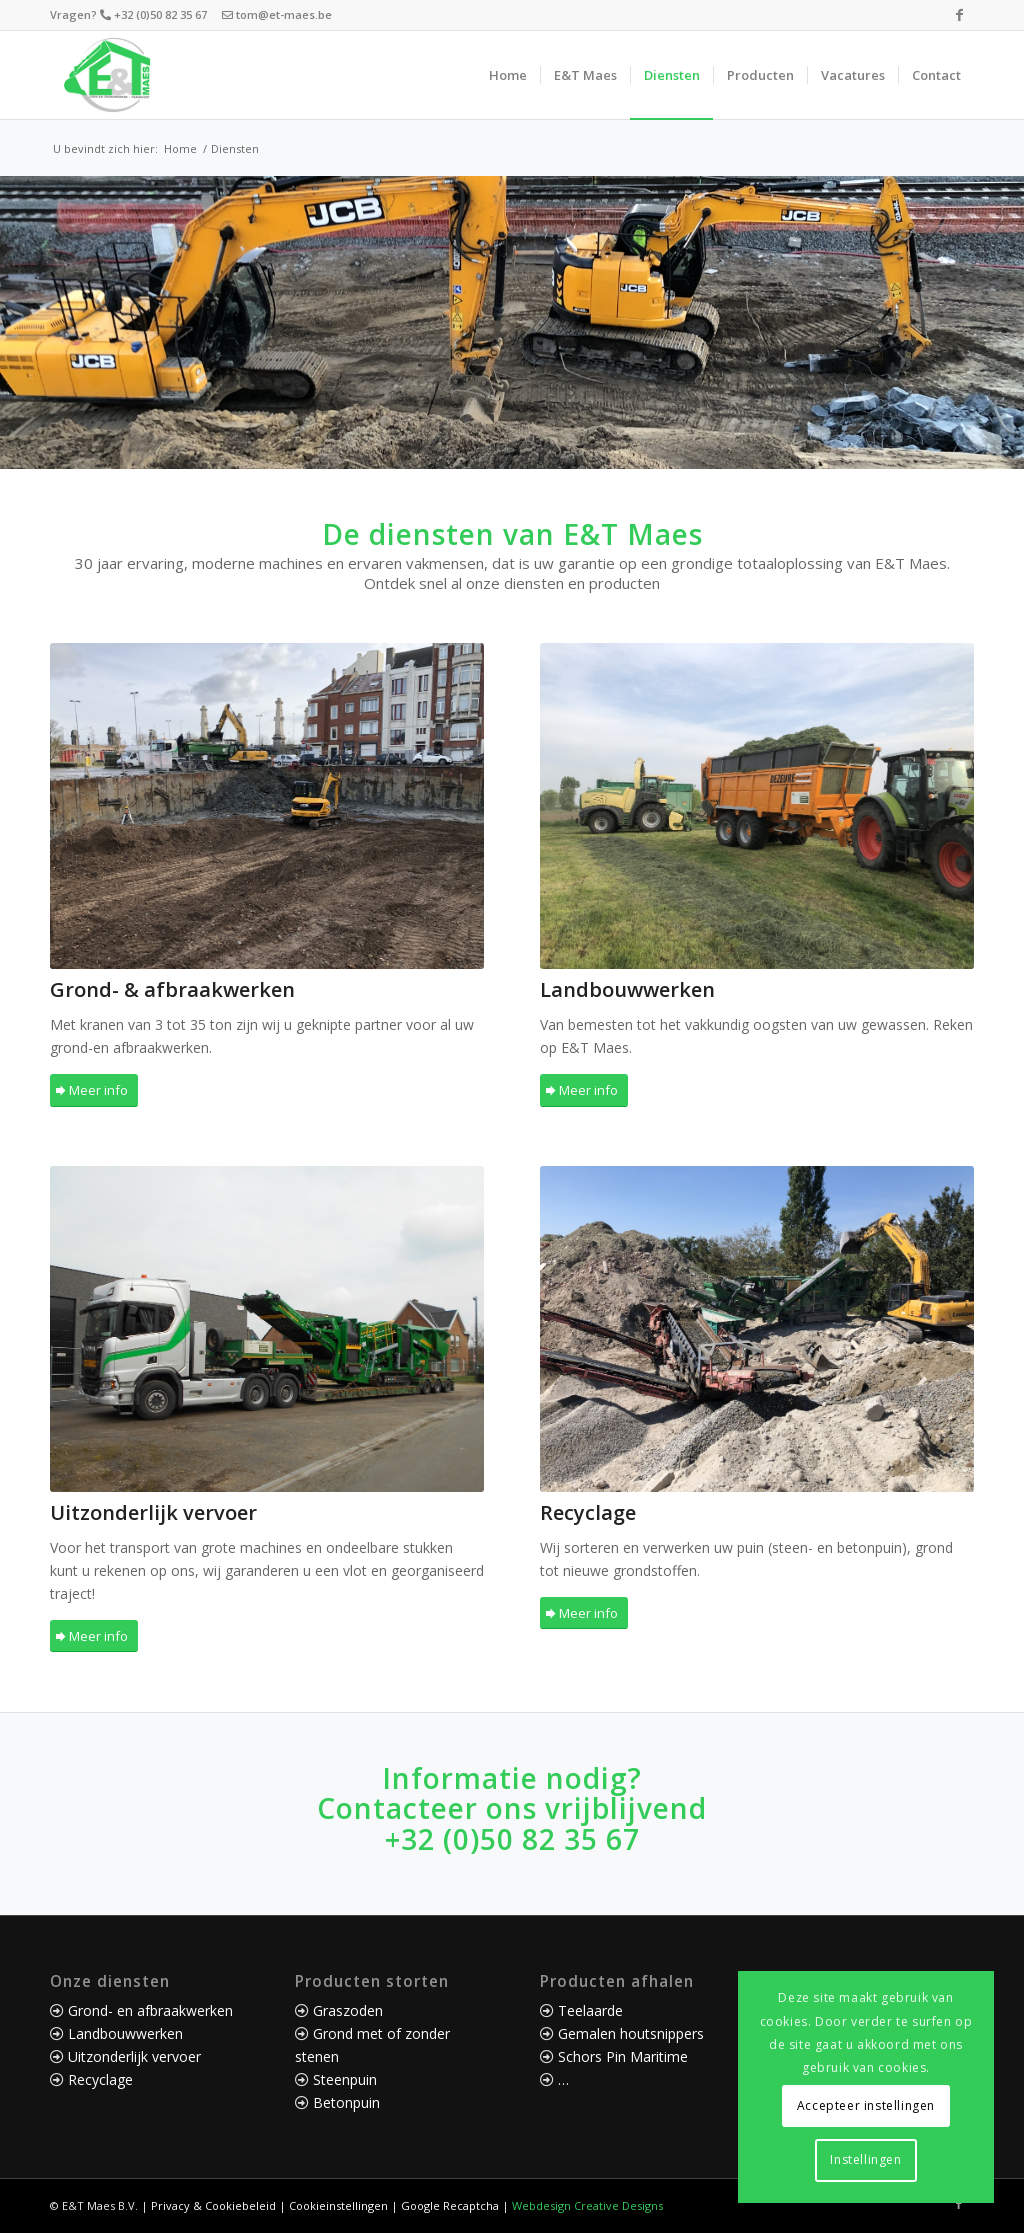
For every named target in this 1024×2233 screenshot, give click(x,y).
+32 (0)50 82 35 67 (162, 14)
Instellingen (865, 2159)
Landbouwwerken (125, 2033)
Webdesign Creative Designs (587, 2205)
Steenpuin (345, 2079)
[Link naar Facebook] (959, 15)
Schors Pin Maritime (623, 2056)
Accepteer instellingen (866, 2105)
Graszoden (348, 2010)
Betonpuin (346, 2102)
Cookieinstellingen (338, 2205)
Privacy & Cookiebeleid (213, 2205)
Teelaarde (590, 2010)
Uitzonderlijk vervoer (134, 2056)
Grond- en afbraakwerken (150, 2010)
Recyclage (100, 2079)
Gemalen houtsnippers (631, 2033)
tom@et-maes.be (284, 14)
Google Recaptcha (450, 2205)
